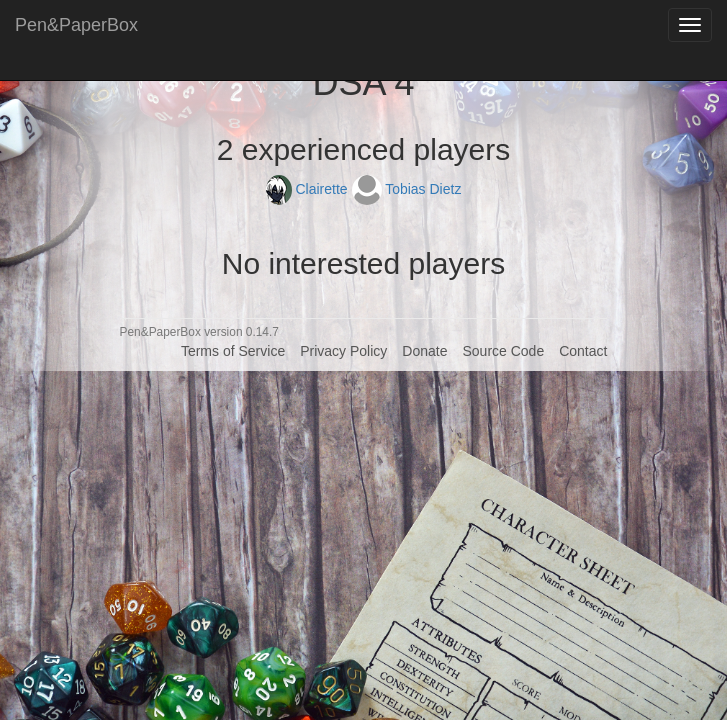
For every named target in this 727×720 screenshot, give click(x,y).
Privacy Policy (343, 351)
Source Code (503, 351)
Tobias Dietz (407, 189)
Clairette (309, 189)
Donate (424, 351)
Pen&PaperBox (76, 25)
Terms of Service (233, 351)
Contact (583, 351)
